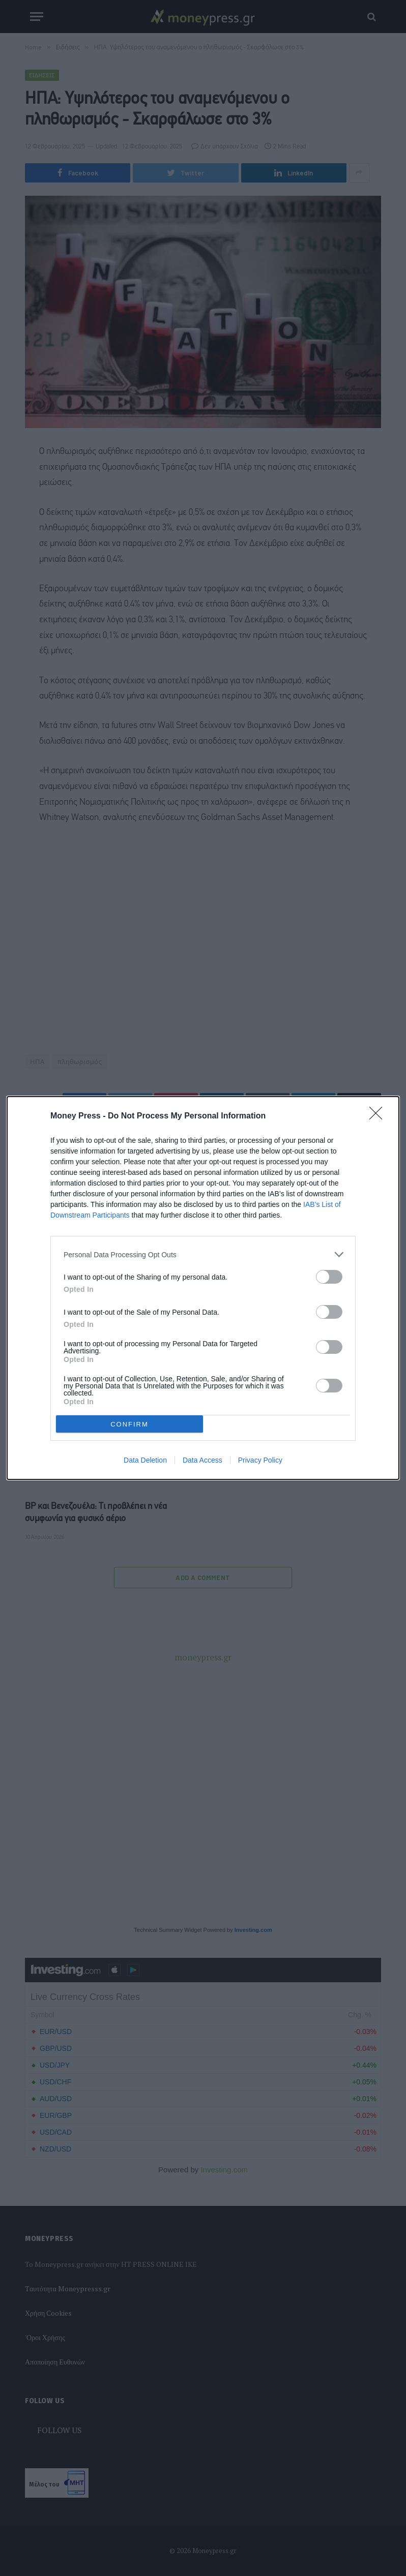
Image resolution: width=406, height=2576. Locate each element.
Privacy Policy (260, 1460)
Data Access (202, 1460)
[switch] (329, 1277)
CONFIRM (129, 1424)
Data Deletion (145, 1460)
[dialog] (203, 1288)
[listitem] (203, 1254)
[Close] (379, 1116)
